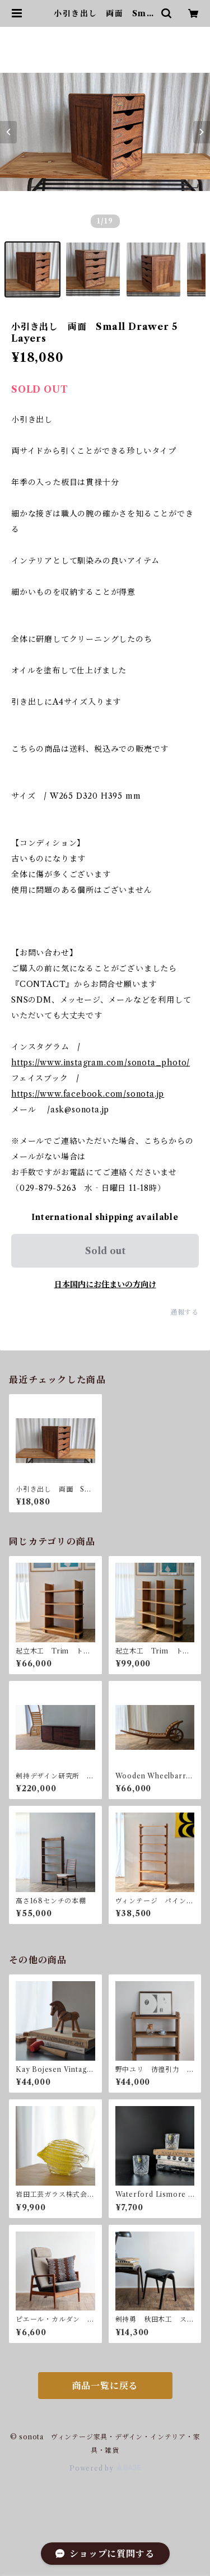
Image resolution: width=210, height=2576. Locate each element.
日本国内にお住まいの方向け (105, 1284)
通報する (184, 1312)
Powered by (105, 2468)
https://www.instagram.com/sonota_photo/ (100, 1063)
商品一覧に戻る (105, 2385)
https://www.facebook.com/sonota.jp (87, 1094)
